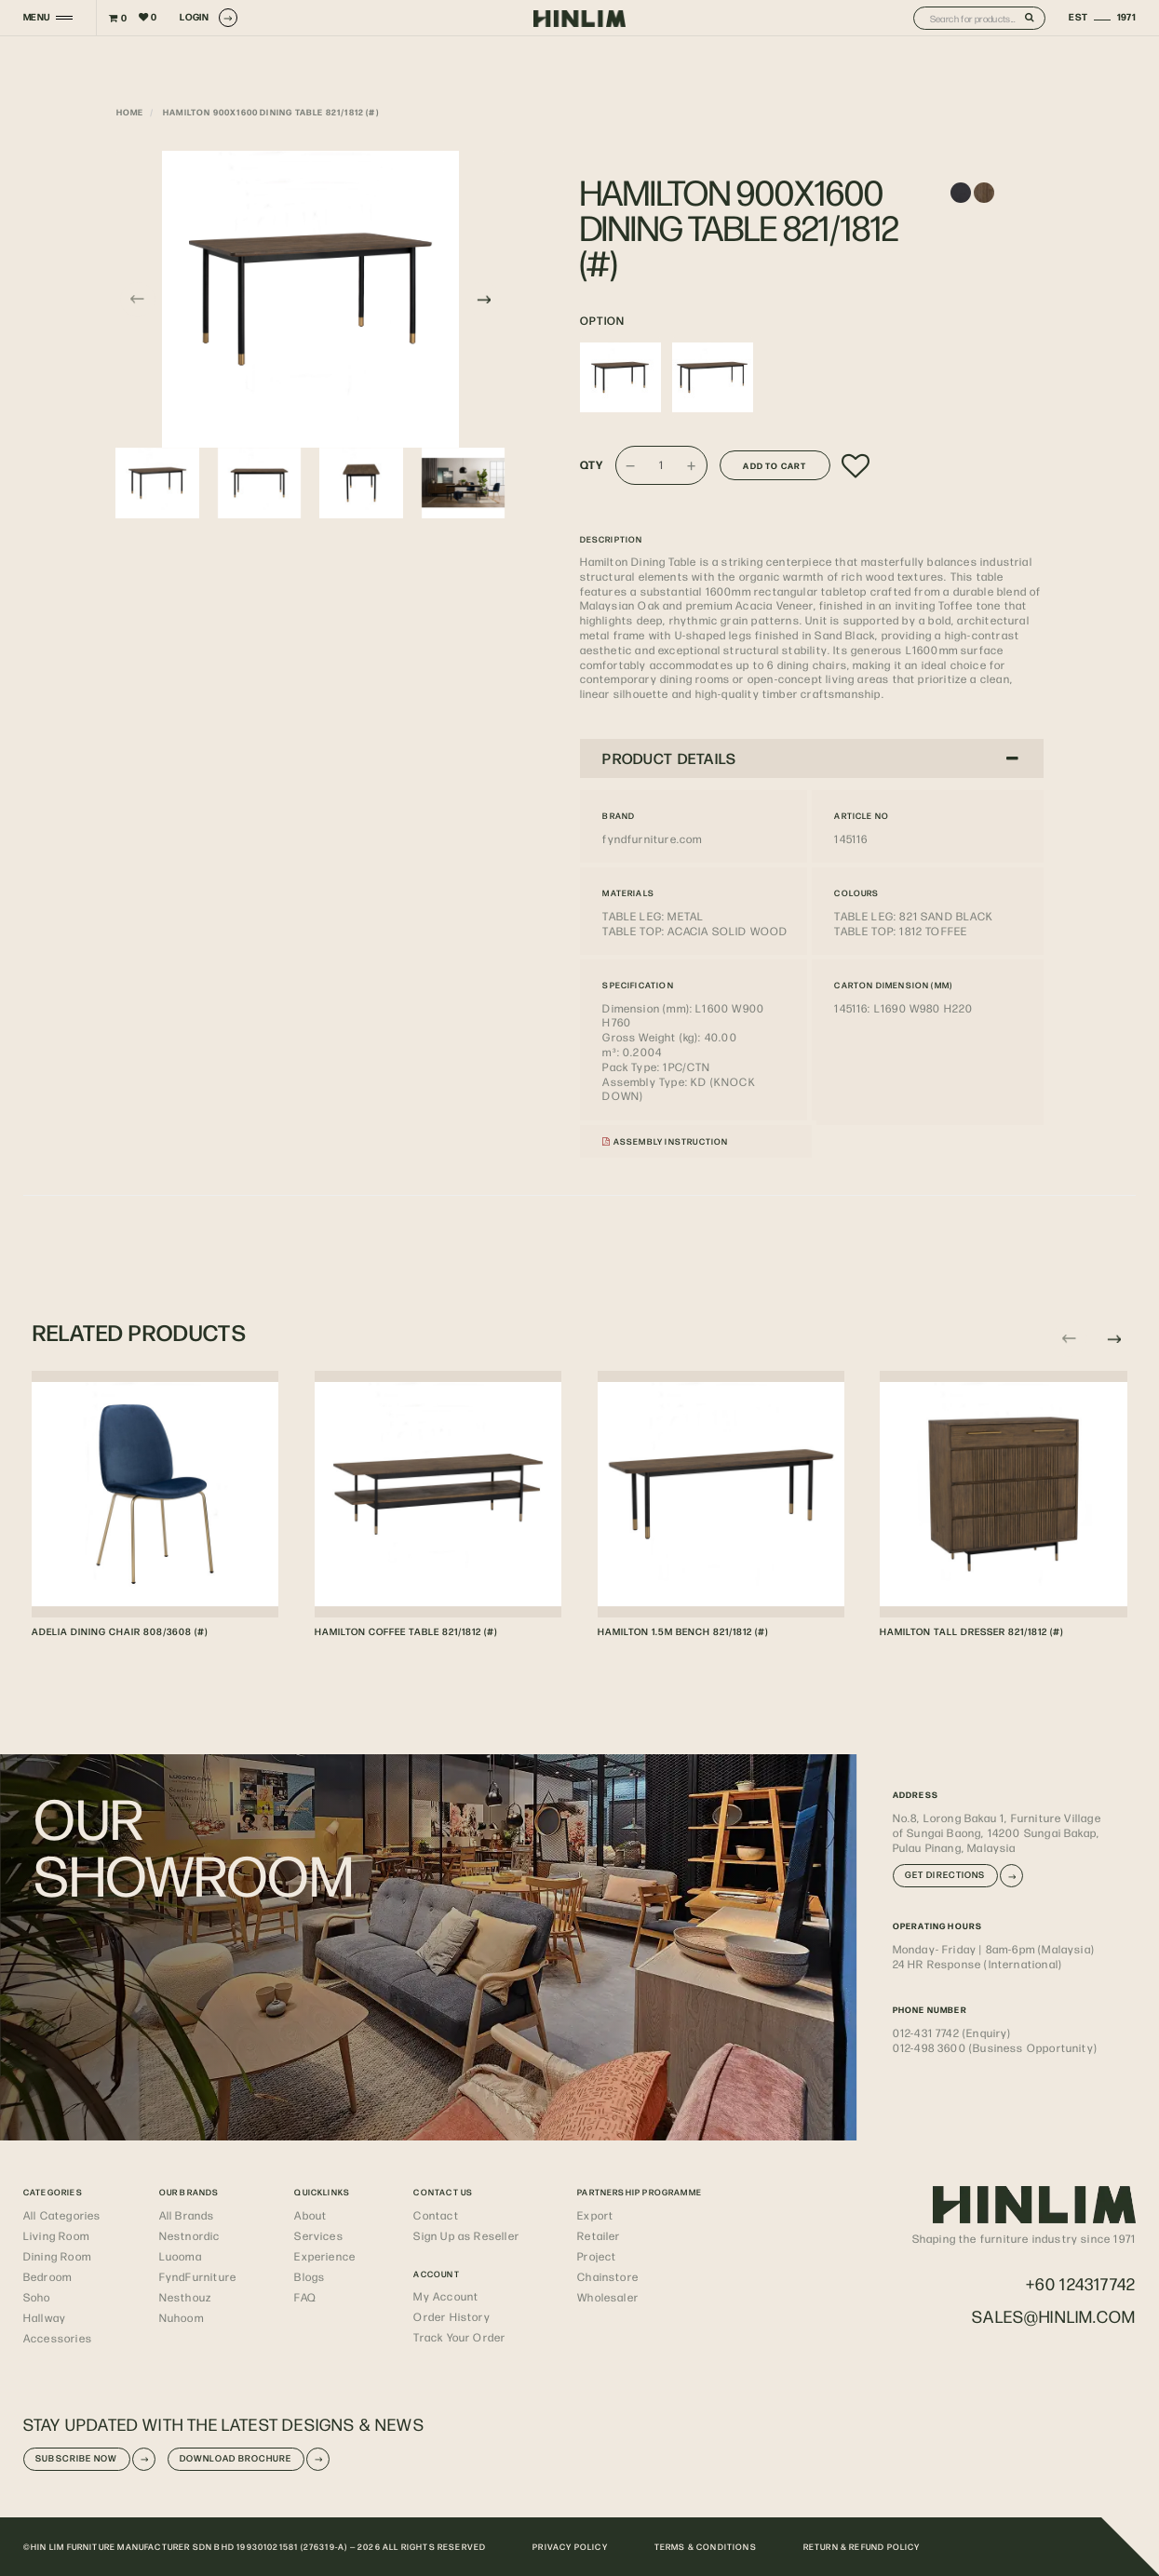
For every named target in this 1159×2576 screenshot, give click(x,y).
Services (318, 2235)
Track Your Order (459, 2336)
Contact (435, 2214)
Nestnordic (190, 2235)
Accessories (57, 2337)
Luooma (180, 2255)
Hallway (44, 2317)
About (310, 2214)
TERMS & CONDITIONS (705, 2546)
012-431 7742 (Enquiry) (952, 2032)
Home (130, 111)
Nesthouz (185, 2296)
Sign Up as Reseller (466, 2235)
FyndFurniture (197, 2276)
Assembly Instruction (665, 1141)
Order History (451, 2316)
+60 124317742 (1081, 2283)
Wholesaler (608, 2296)
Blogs (309, 2276)
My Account (445, 2295)
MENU (36, 17)
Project (596, 2255)
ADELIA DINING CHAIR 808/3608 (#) (120, 1631)
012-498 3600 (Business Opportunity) (995, 2047)
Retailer (598, 2235)
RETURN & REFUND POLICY (862, 2546)
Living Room (56, 2235)
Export (595, 2214)
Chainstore (608, 2276)
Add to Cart (774, 465)
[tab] (812, 758)
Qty (592, 465)
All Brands (187, 2214)
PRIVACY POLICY (570, 2546)
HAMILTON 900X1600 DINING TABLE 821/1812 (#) (271, 111)
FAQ (305, 2296)
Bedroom (47, 2276)
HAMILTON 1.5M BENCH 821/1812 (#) (683, 1631)
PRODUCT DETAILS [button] (810, 758)
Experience (325, 2255)
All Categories (62, 2214)
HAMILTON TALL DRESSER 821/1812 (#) (971, 1631)
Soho (37, 2296)
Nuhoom (181, 2317)
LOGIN (208, 18)
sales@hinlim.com (1054, 2316)
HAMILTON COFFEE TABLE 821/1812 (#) (406, 1631)
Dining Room (57, 2255)
